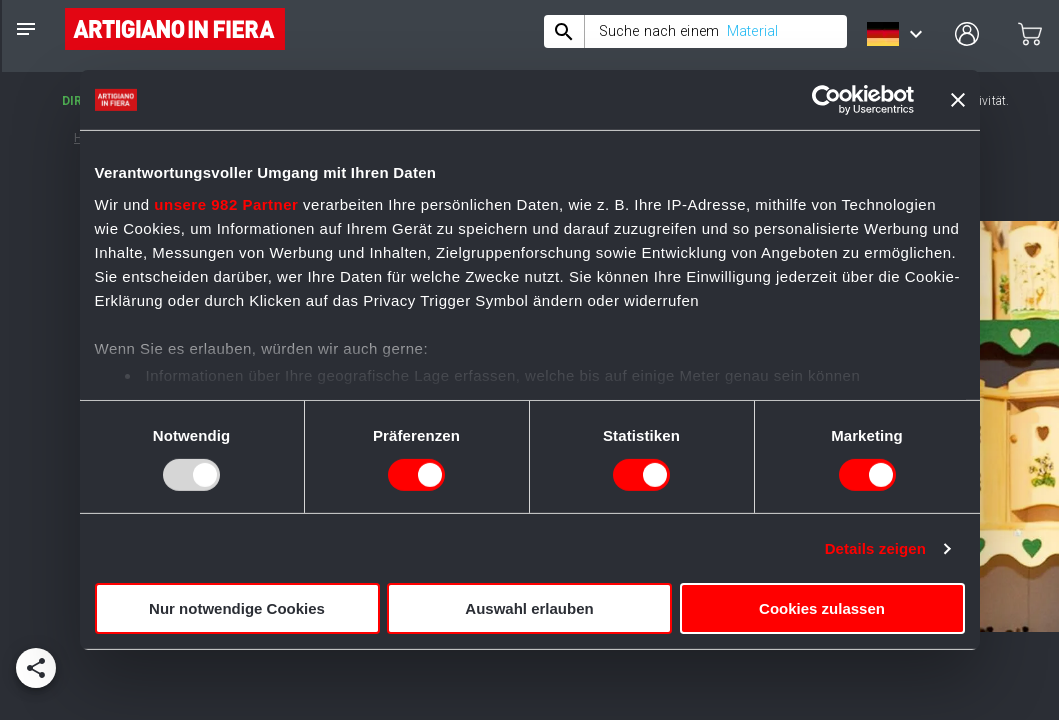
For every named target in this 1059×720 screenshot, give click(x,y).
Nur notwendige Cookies (237, 608)
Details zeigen (875, 548)
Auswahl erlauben (529, 608)
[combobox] (695, 31)
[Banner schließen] (958, 100)
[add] (36, 668)
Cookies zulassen (822, 608)
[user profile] (967, 34)
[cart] (1030, 34)
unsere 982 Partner (226, 203)
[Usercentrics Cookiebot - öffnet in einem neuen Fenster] (826, 100)
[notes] (26, 29)
